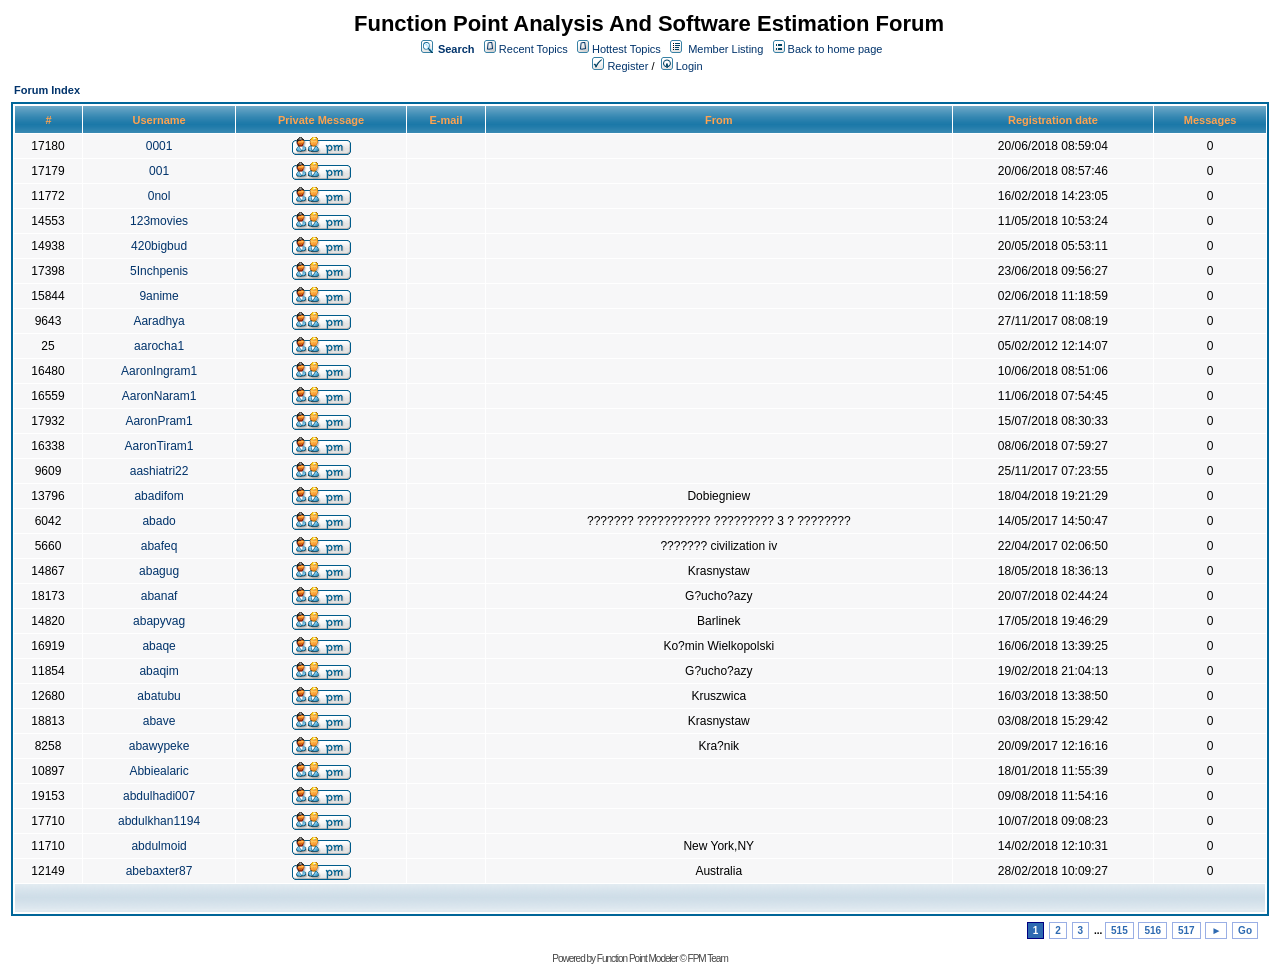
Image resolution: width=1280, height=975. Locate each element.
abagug (159, 571)
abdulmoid (158, 846)
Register (620, 66)
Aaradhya (158, 321)
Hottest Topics (626, 49)
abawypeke (159, 746)
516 (1152, 930)
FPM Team (708, 958)
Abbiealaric (158, 771)
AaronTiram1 (159, 446)
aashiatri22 (159, 471)
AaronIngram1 (159, 371)
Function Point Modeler (637, 958)
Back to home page (835, 49)
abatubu (158, 696)
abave (159, 721)
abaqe (158, 646)
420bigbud (159, 246)
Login (682, 66)
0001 (159, 146)
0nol (159, 196)
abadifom (158, 496)
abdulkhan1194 (159, 821)
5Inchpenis (159, 271)
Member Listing (725, 49)
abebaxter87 (159, 871)
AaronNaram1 (159, 396)
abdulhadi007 (159, 796)
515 (1119, 930)
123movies (159, 221)
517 (1186, 930)
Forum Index (47, 90)
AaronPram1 (158, 421)
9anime (158, 296)
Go (1245, 930)
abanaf (159, 596)
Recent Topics (533, 49)
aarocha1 (159, 346)
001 (159, 171)
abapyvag (159, 621)
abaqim (158, 671)
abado (158, 521)
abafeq (159, 546)
